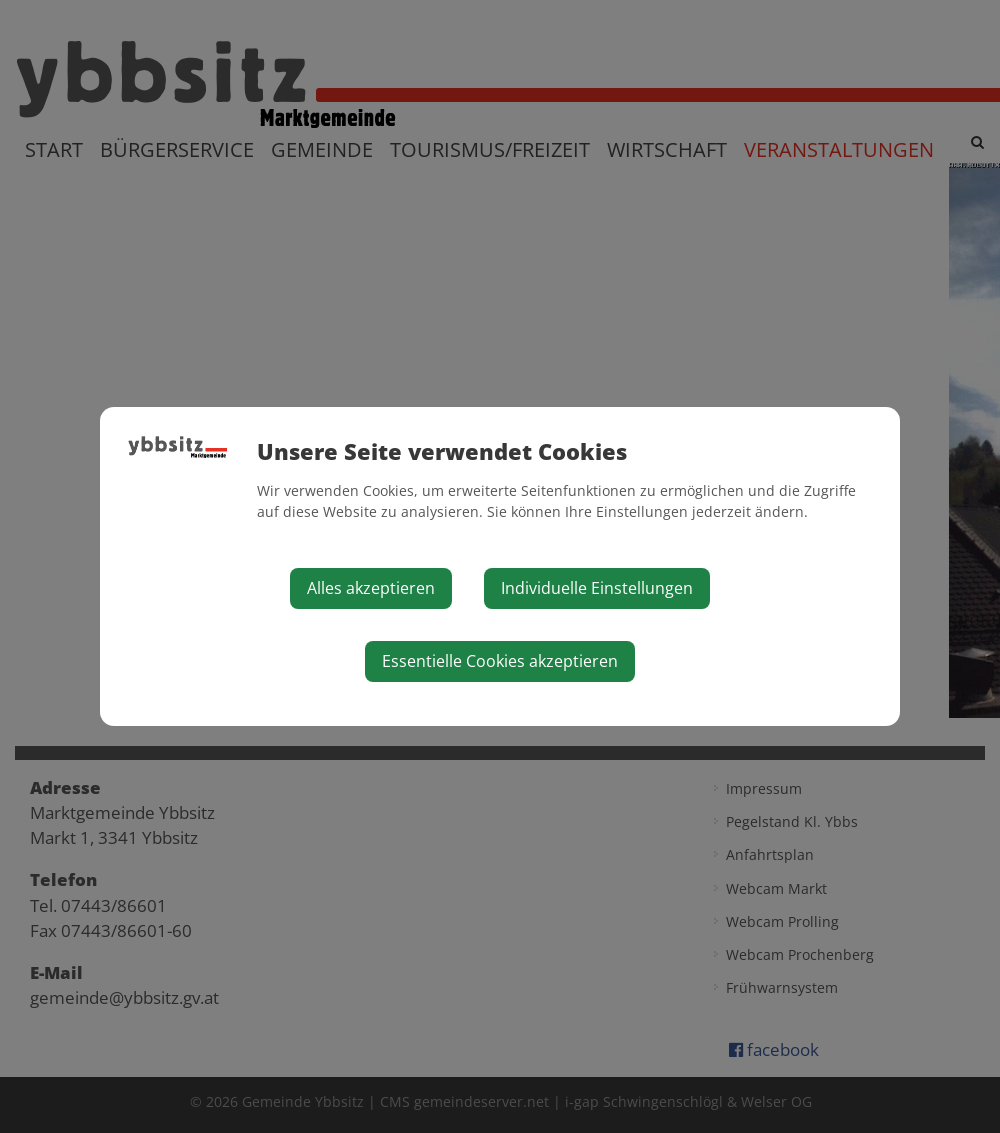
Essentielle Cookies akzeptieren (500, 661)
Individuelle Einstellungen (597, 588)
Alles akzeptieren (371, 588)
